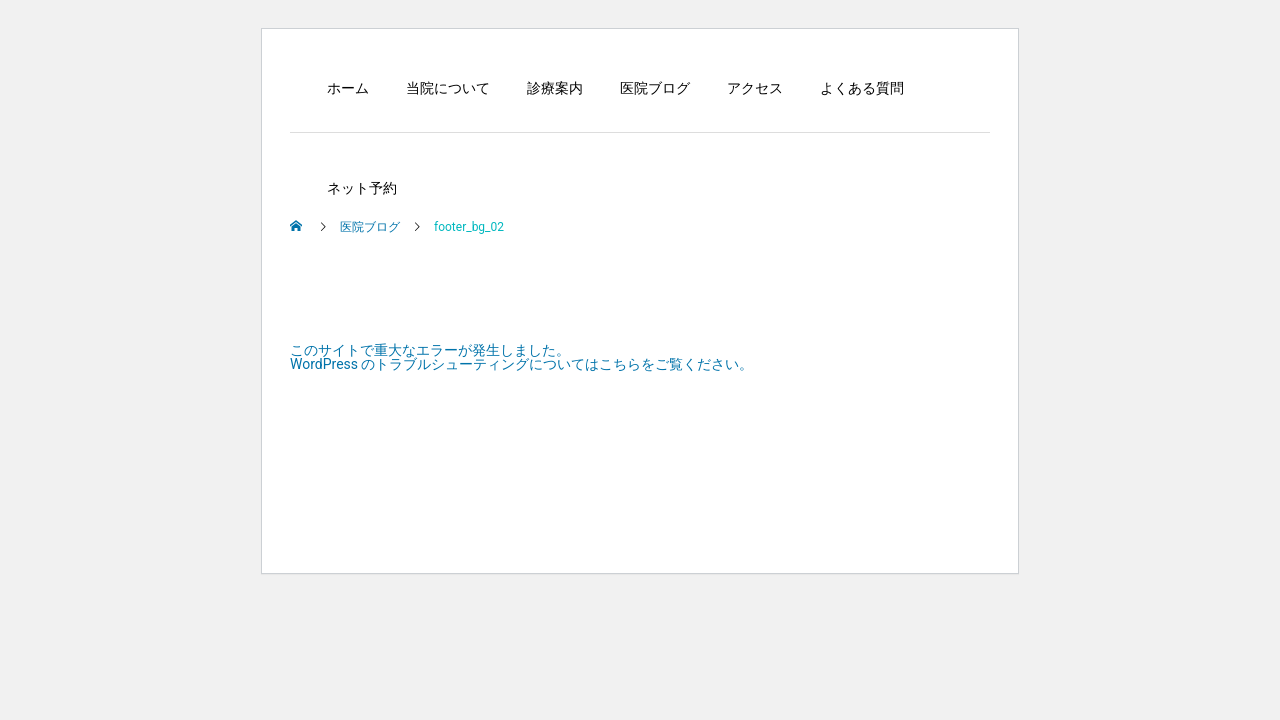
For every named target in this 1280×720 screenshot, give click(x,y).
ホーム (348, 88)
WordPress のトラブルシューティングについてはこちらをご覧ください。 (522, 364)
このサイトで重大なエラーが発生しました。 (430, 350)
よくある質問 (862, 88)
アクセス (755, 88)
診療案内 (555, 88)
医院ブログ (655, 88)
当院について (448, 88)
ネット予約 (362, 188)
